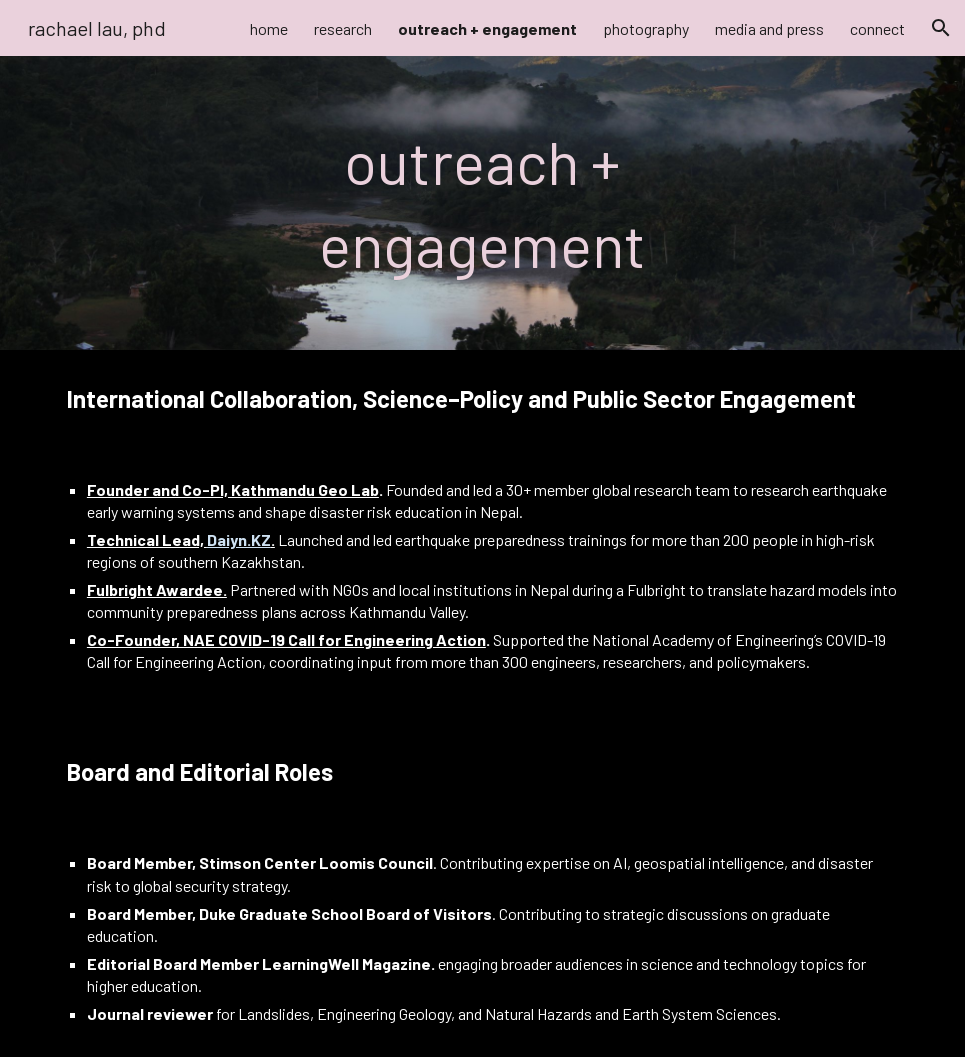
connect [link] (877, 28)
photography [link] (646, 28)
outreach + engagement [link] (487, 28)
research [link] (343, 28)
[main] (483, 203)
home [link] (269, 28)
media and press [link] (769, 28)
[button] (941, 28)
